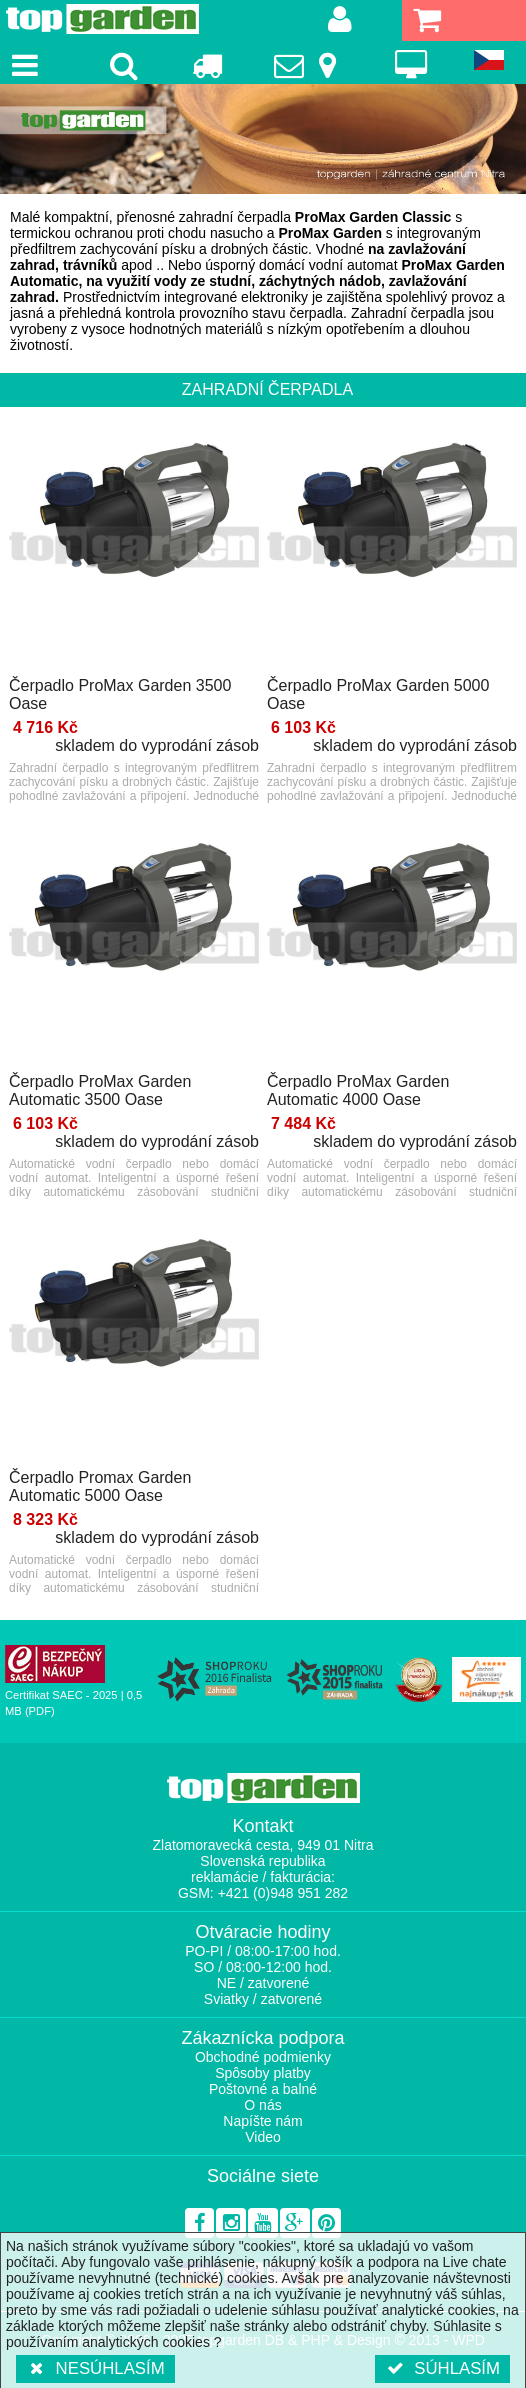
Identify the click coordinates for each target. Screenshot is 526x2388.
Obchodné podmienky (263, 2057)
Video (263, 2137)
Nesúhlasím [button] (95, 2368)
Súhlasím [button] (442, 2368)
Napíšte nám (262, 2121)
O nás (262, 2105)
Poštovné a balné (263, 2089)
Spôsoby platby (263, 2073)
